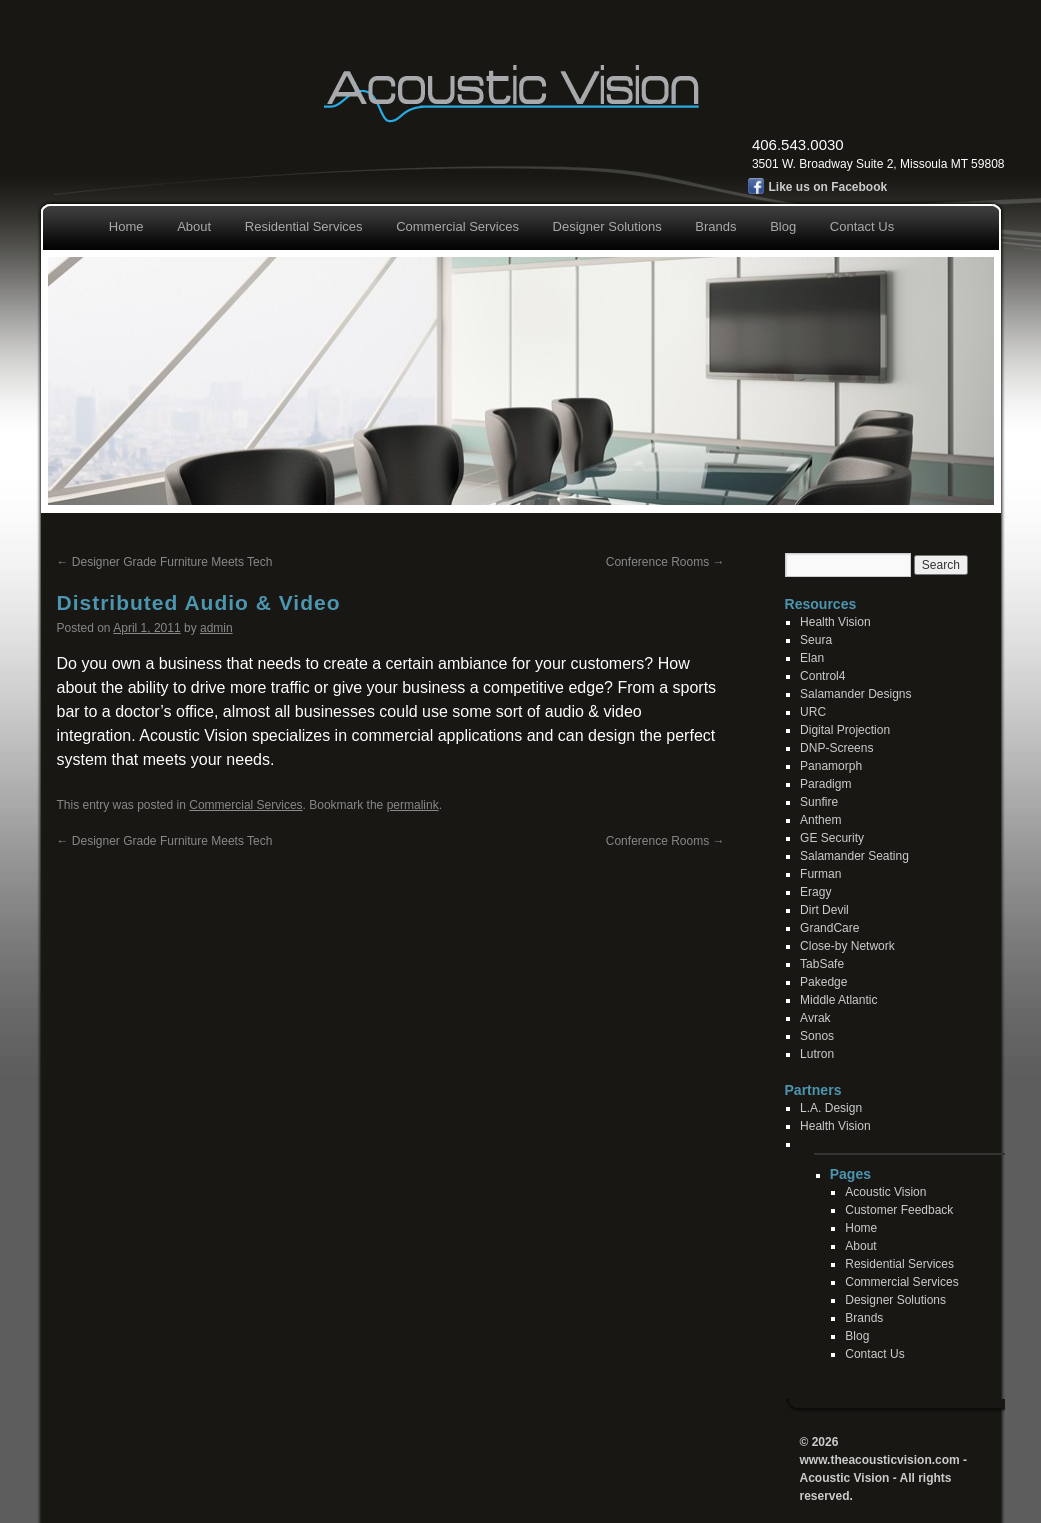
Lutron (817, 1054)
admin (216, 628)
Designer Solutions (607, 226)
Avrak (815, 1018)
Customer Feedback (899, 1210)
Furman (820, 874)
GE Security (832, 838)
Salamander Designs (855, 694)
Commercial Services (457, 226)
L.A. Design (831, 1108)
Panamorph (831, 766)
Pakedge (823, 982)
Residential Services (304, 226)
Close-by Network (847, 946)
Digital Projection (845, 730)
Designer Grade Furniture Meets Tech (165, 562)
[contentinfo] (932, 1174)
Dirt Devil (824, 910)
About (194, 226)
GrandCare (829, 928)
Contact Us (862, 226)
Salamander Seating (854, 856)
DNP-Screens (836, 748)
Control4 (822, 676)
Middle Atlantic (838, 1000)
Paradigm (825, 784)
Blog (783, 226)
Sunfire (819, 802)
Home (126, 226)
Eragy (815, 892)
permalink (413, 805)
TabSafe (822, 964)
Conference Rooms (665, 562)
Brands (715, 226)
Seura (816, 640)
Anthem (820, 820)
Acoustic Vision (885, 1192)
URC (813, 712)
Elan (812, 658)
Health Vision (835, 622)
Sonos (817, 1036)
